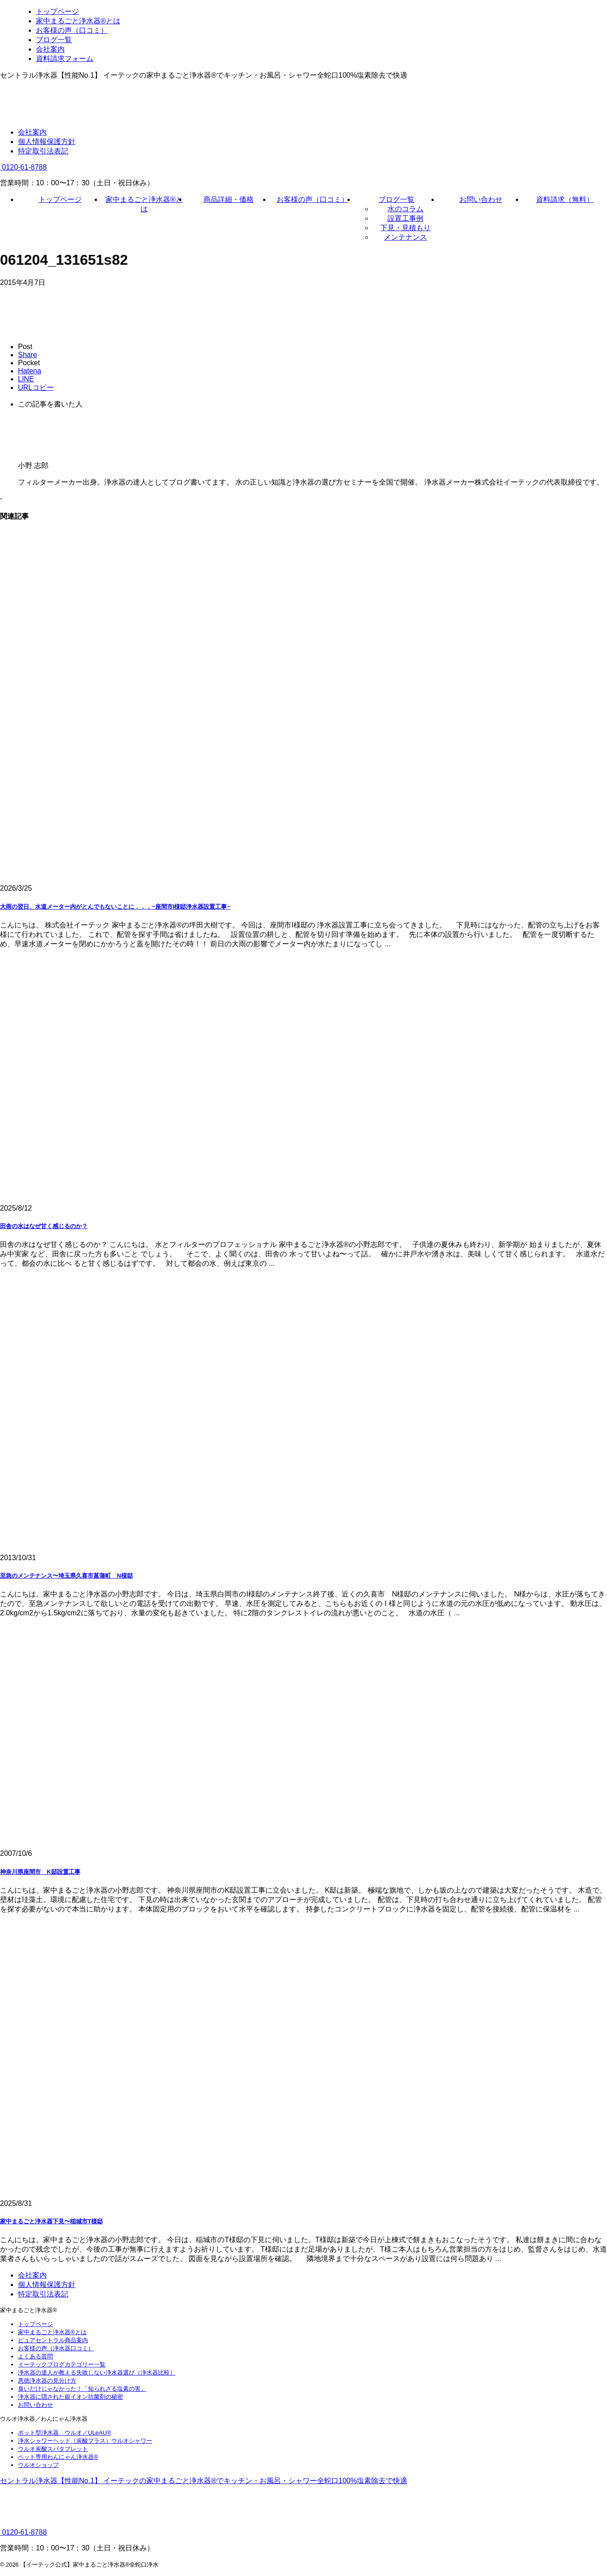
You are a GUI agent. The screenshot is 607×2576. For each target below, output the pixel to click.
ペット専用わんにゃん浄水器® (58, 2457)
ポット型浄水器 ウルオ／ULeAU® (64, 2432)
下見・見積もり (405, 228)
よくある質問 (35, 2356)
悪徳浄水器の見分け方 (47, 2380)
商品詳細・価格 (228, 199)
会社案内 (32, 132)
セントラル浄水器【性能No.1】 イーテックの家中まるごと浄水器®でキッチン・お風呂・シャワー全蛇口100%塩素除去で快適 (203, 2480)
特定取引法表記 (43, 151)
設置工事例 (405, 218)
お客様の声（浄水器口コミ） (56, 2348)
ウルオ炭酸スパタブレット (53, 2448)
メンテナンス (405, 237)
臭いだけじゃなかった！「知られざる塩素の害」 (82, 2388)
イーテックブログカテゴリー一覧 (62, 2364)
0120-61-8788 (23, 167)
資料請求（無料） (565, 199)
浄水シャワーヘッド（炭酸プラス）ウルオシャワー (85, 2440)
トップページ (60, 199)
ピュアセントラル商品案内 (53, 2340)
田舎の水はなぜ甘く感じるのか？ (44, 1226)
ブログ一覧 (396, 199)
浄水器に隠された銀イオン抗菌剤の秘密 (70, 2396)
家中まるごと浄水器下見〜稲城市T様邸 (51, 2221)
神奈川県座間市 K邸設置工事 (40, 1871)
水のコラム (405, 209)
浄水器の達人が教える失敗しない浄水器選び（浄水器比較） (97, 2372)
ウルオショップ (38, 2465)
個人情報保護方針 (46, 141)
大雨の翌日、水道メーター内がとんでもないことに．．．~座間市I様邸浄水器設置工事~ (115, 906)
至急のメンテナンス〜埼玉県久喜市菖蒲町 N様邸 (66, 1575)
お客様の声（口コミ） (312, 199)
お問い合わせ (480, 199)
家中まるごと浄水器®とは (52, 2332)
